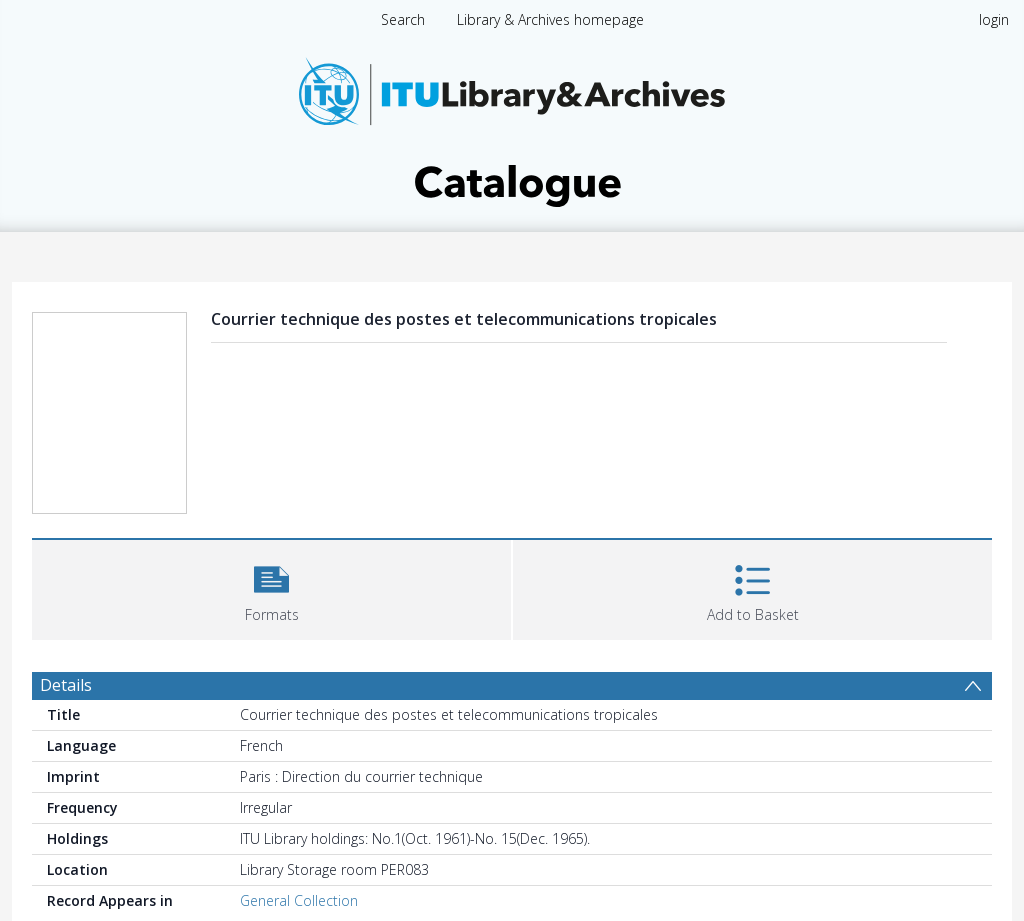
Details (66, 685)
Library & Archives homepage (550, 19)
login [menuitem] (994, 19)
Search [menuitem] (403, 19)
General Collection (299, 900)
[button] (271, 587)
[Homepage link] (512, 126)
